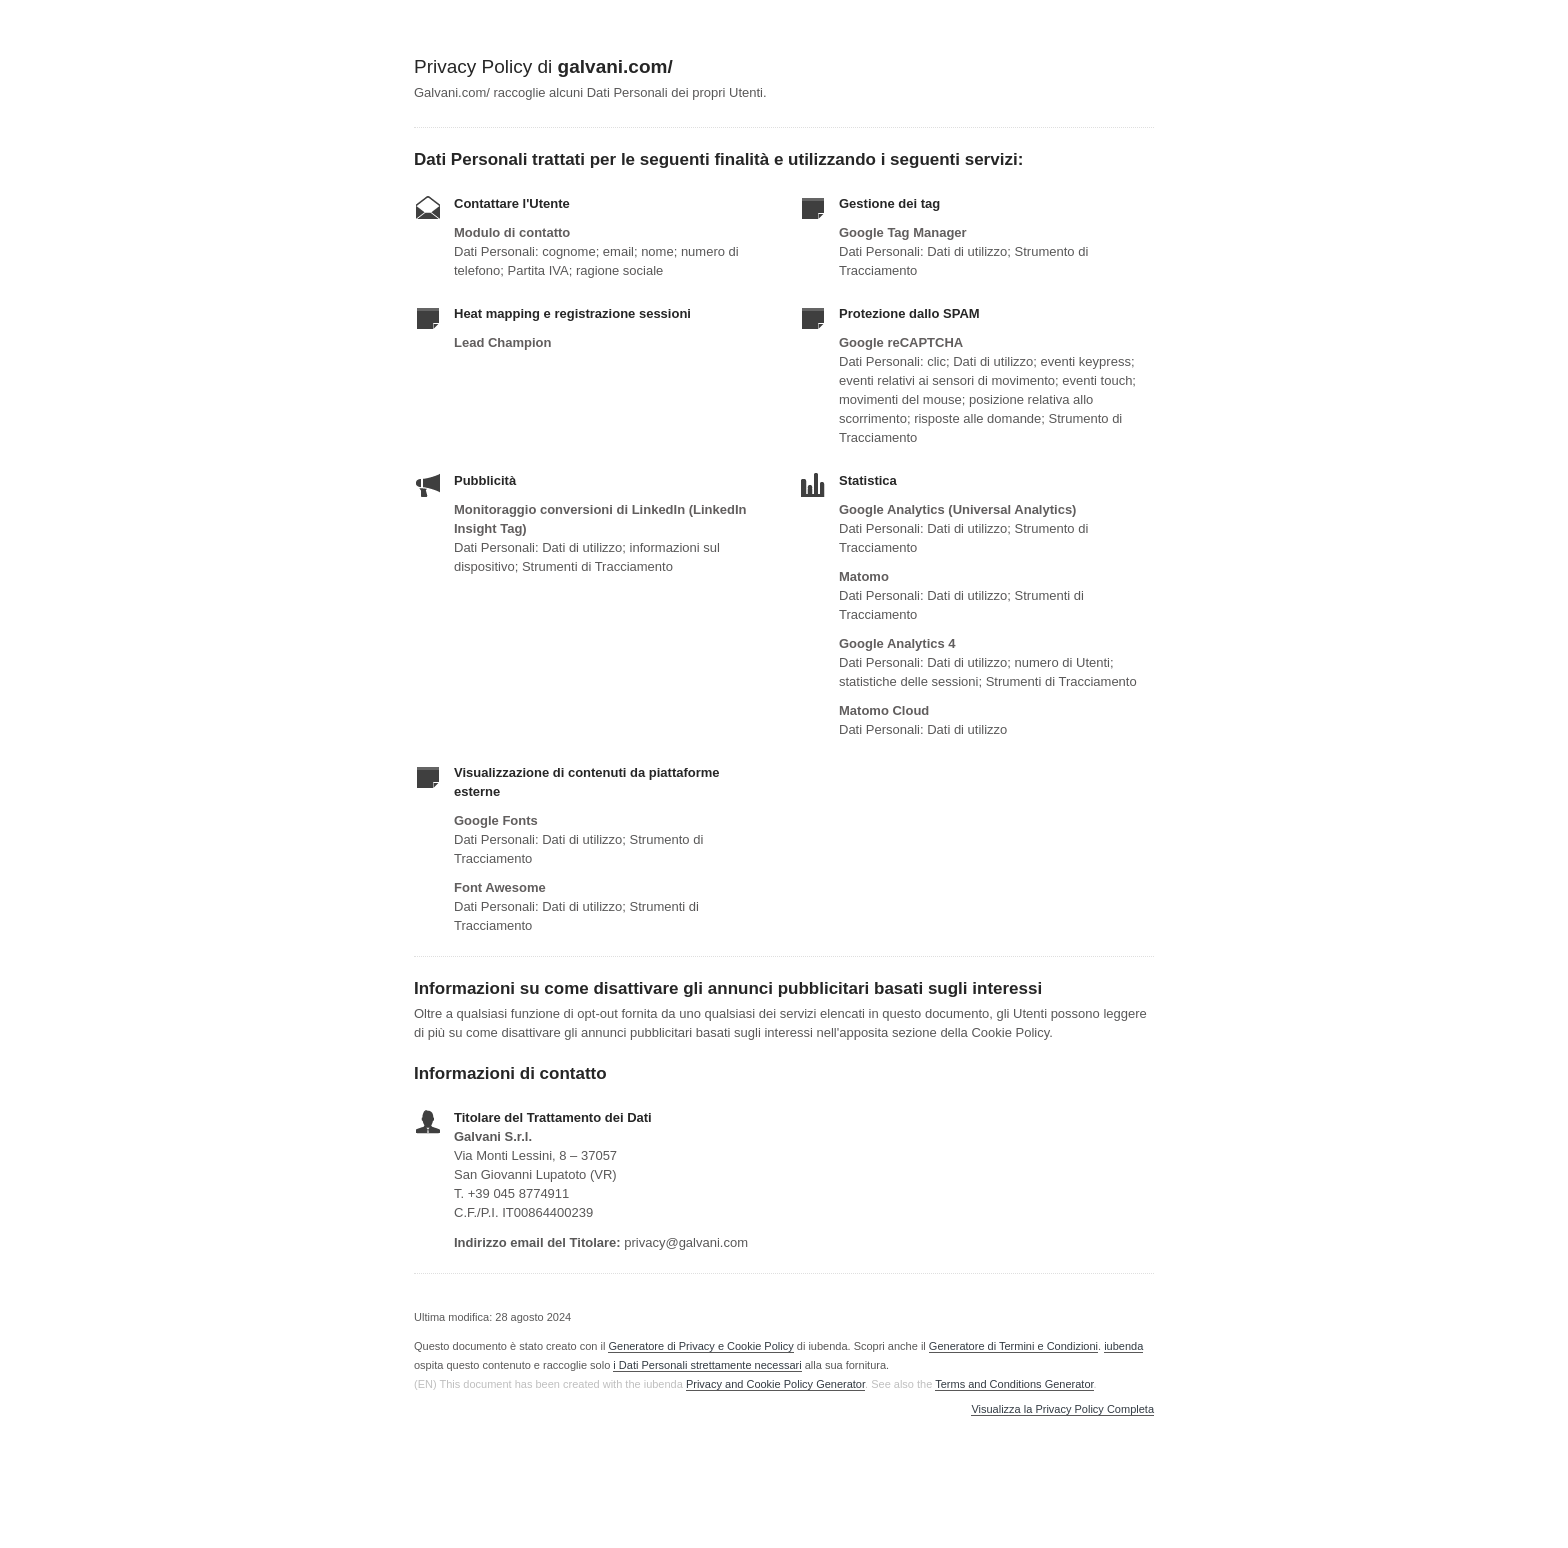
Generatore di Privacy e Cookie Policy (700, 1346)
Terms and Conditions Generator (1014, 1384)
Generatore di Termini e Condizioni (1013, 1346)
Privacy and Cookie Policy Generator (775, 1384)
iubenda (1123, 1346)
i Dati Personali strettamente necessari (707, 1365)
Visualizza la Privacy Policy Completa (1062, 1409)
